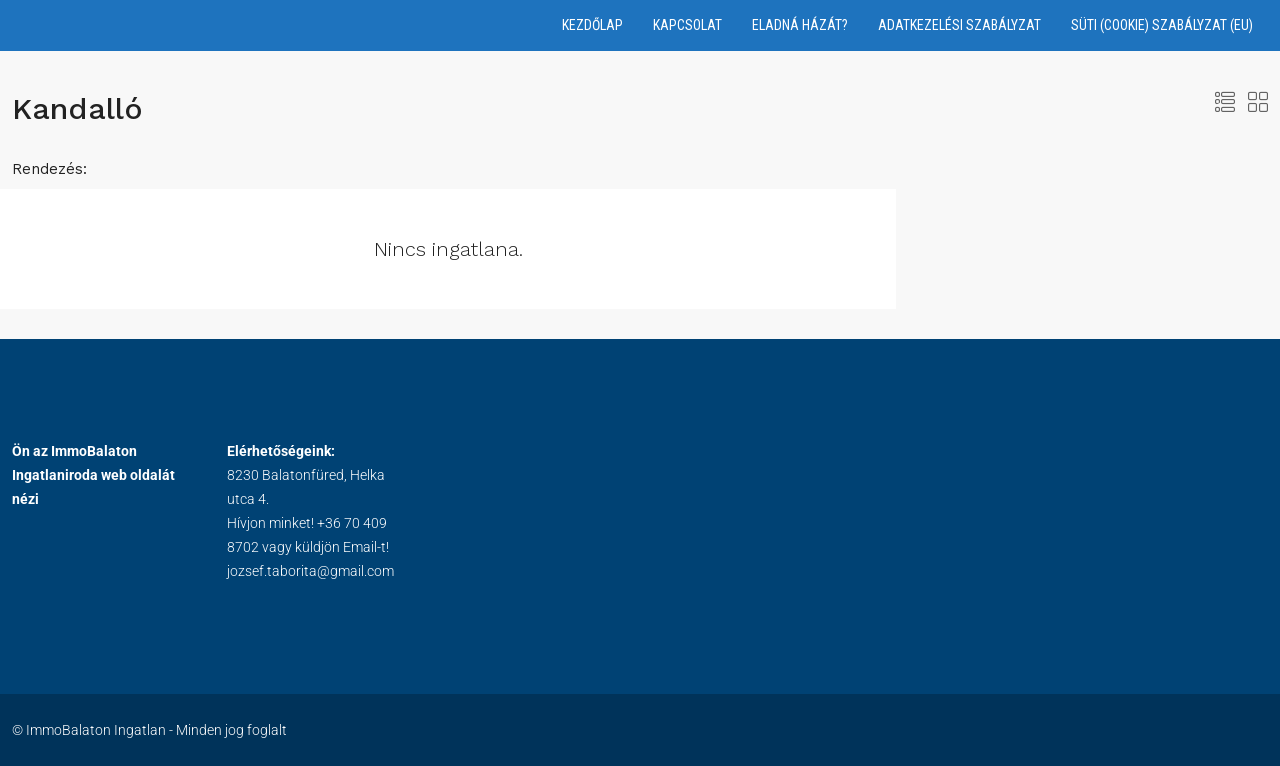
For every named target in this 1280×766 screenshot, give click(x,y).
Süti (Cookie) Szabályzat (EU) (1162, 25)
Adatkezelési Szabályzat (959, 25)
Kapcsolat (687, 25)
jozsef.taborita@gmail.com (310, 571)
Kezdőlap (592, 25)
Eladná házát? (800, 25)
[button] (1225, 103)
